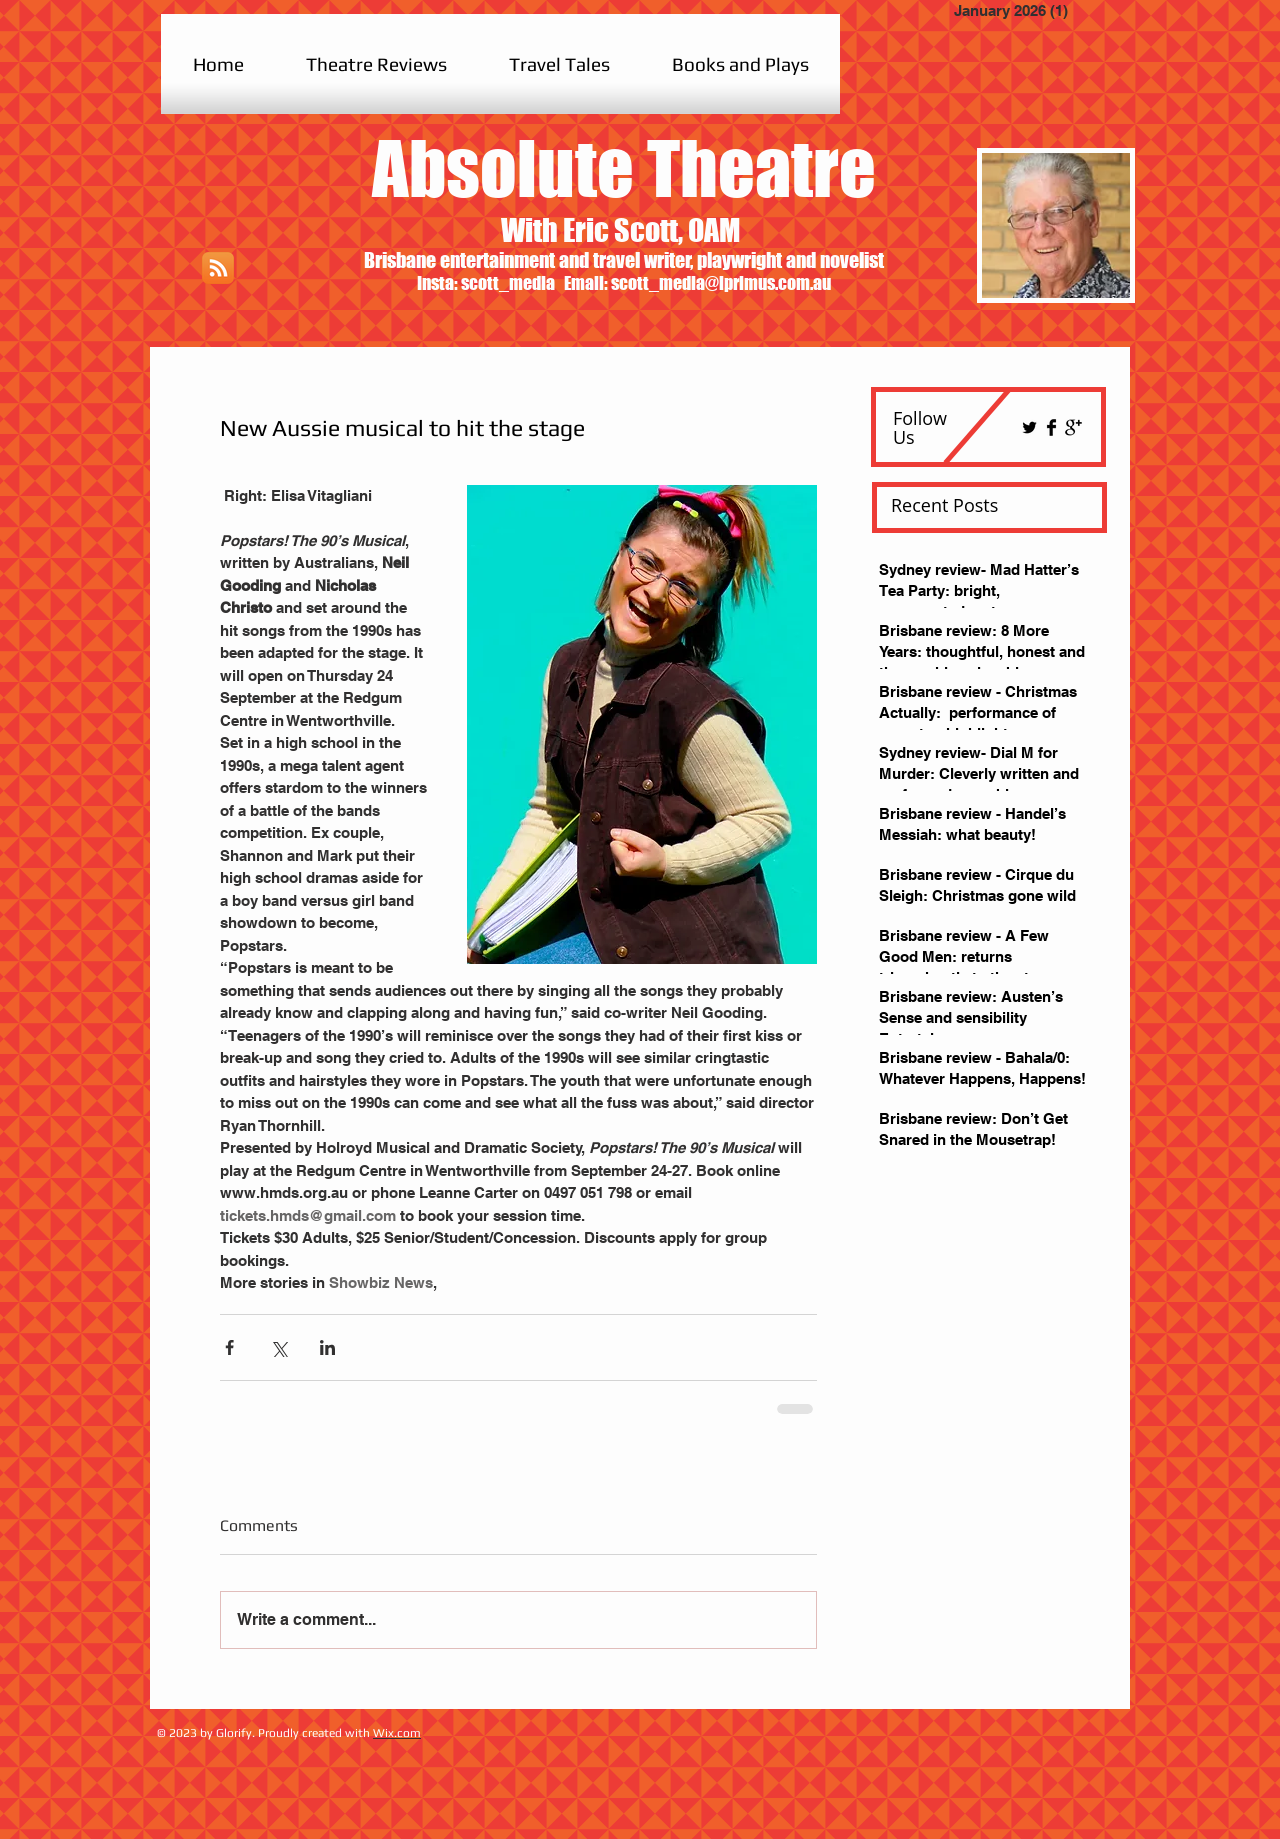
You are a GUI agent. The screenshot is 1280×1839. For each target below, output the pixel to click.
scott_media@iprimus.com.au (721, 283)
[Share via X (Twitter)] (278, 1347)
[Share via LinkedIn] (327, 1347)
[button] (376, 64)
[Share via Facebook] (229, 1347)
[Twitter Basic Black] (1029, 427)
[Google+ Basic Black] (1073, 427)
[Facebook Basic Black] (1051, 427)
